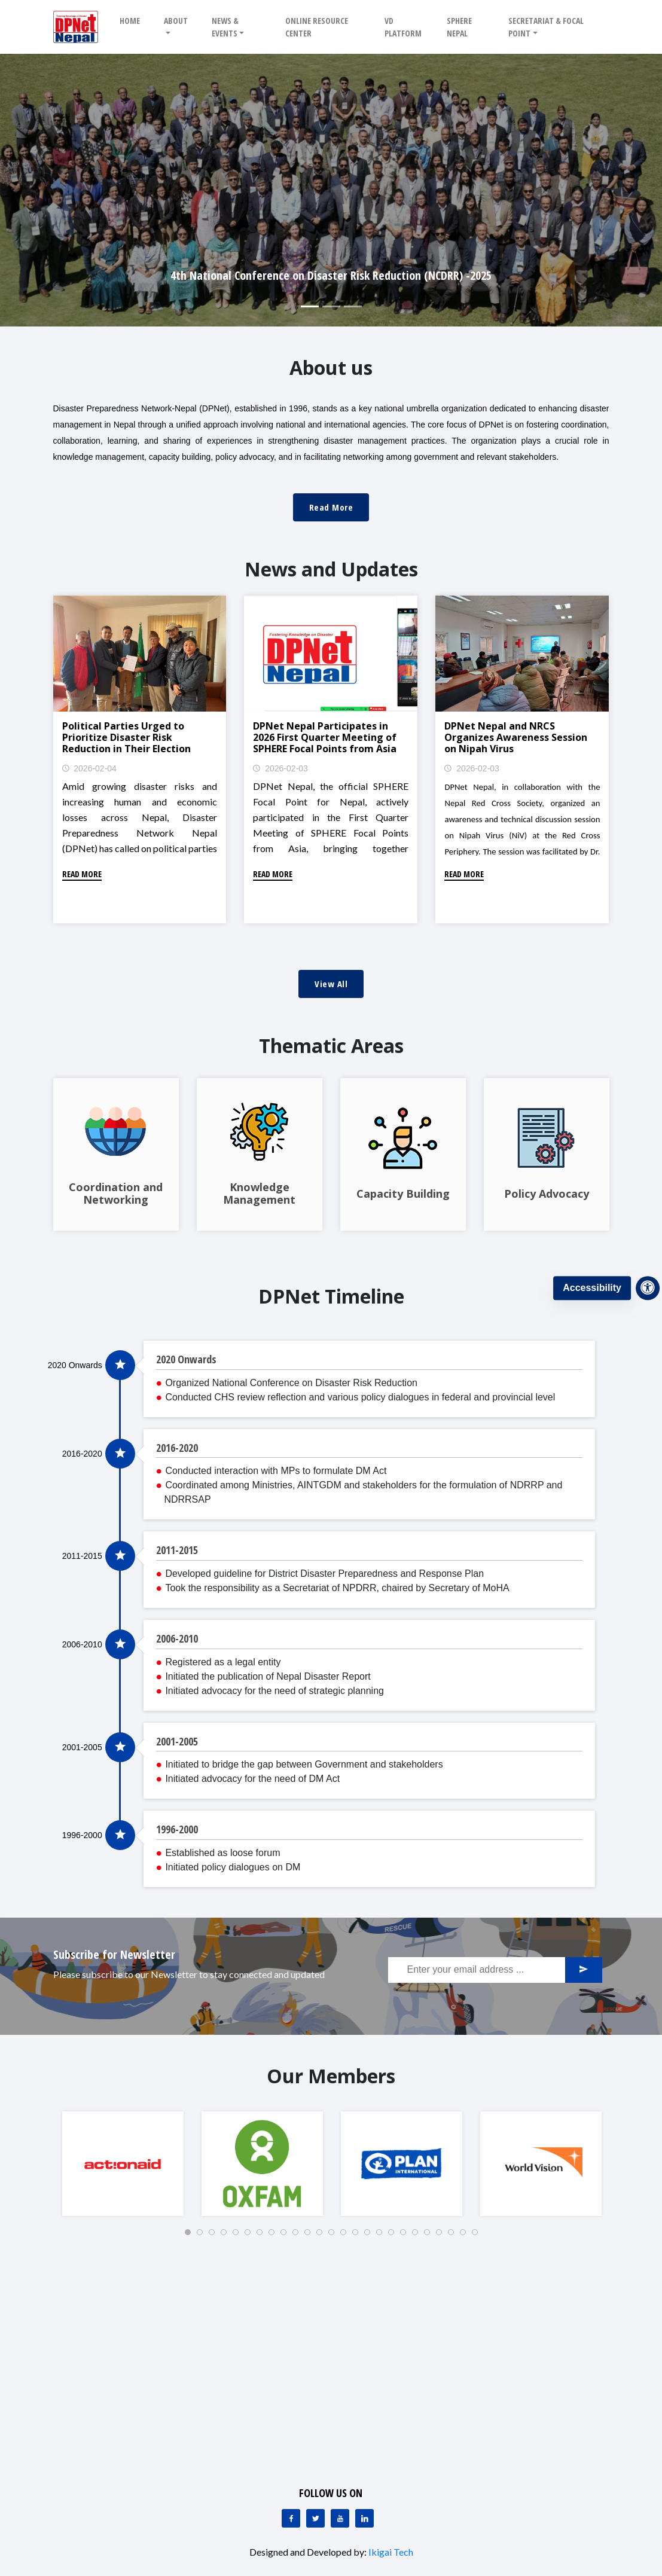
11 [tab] (311, 2236)
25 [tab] (478, 2236)
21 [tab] (431, 2236)
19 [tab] (407, 2236)
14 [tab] (347, 2236)
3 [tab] (215, 2236)
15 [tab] (359, 2236)
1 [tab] (191, 2236)
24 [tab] (466, 2236)
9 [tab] (287, 2236)
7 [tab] (263, 2236)
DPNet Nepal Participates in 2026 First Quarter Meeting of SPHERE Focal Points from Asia (324, 737)
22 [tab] (443, 2236)
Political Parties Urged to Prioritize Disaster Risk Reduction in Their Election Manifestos (126, 743)
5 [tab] (239, 2236)
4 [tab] (227, 2236)
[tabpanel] (123, 2163)
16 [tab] (371, 2236)
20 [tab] (419, 2236)
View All (331, 984)
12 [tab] (323, 2236)
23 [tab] (454, 2236)
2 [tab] (203, 2236)
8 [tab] (275, 2236)
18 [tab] (395, 2236)
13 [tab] (335, 2236)
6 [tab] (251, 2236)
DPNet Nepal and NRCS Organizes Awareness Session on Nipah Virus (515, 737)
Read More (331, 507)
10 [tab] (299, 2236)
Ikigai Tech (390, 2551)
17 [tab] (383, 2236)
